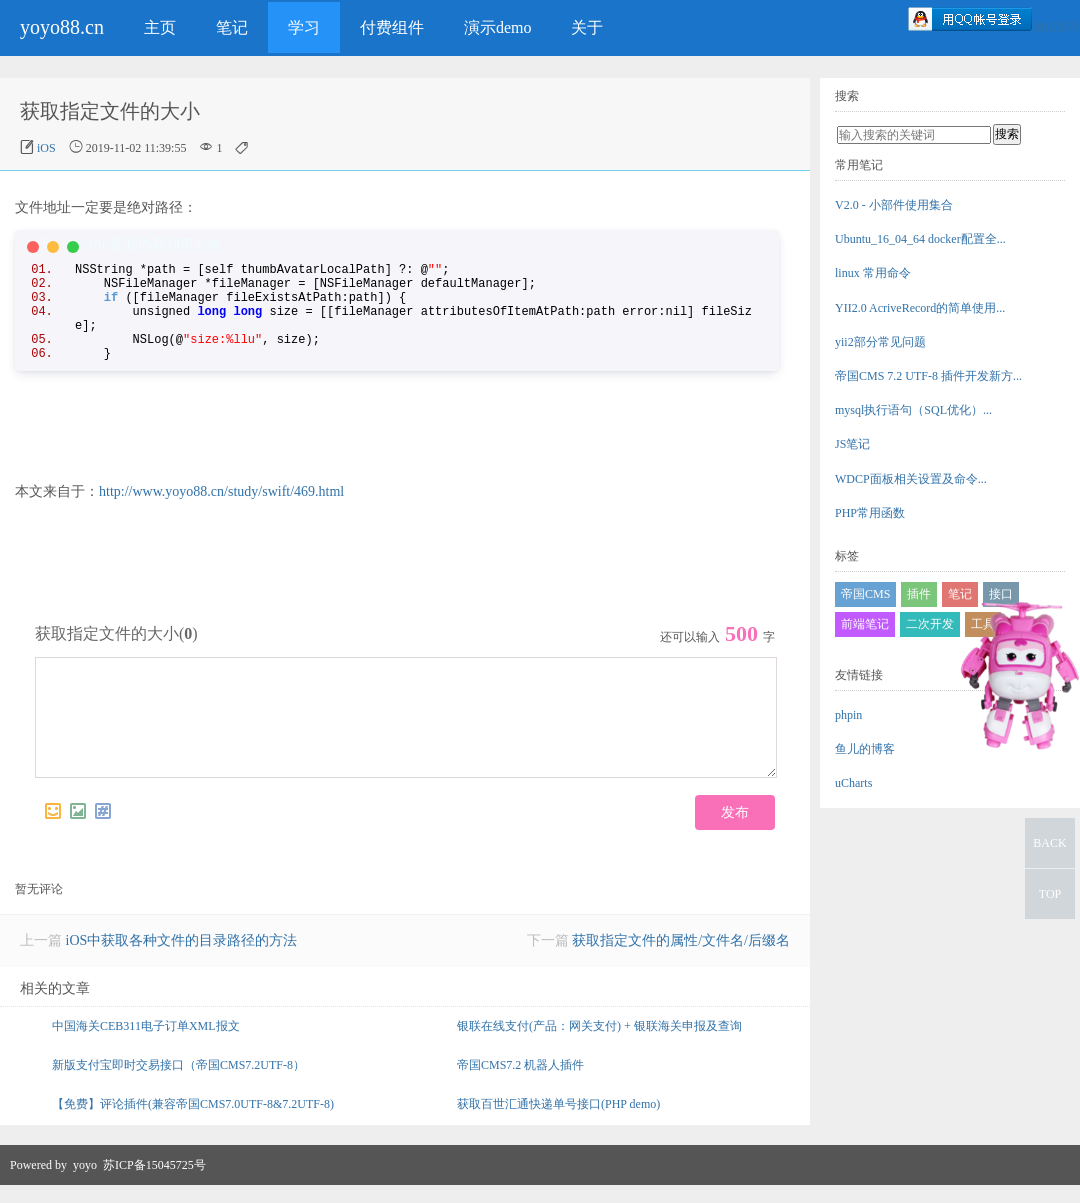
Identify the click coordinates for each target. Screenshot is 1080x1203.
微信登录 (1056, 27)
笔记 (232, 27)
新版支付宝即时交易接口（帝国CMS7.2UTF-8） (178, 1083)
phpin (848, 715)
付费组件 (392, 27)
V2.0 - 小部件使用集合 (894, 205)
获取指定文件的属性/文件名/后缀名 (681, 958)
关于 (587, 27)
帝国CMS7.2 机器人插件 (520, 1083)
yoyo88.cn (62, 27)
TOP (1050, 894)
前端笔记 (865, 624)
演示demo (498, 27)
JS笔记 (852, 444)
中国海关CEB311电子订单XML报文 (146, 1044)
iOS (46, 148)
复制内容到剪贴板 (166, 245)
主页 (160, 27)
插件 (919, 594)
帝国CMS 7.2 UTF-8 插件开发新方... (928, 376)
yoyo (85, 1183)
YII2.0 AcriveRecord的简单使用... (920, 308)
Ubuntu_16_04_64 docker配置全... (920, 239)
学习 (304, 27)
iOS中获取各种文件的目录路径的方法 (182, 958)
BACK (1049, 843)
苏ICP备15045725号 (154, 1183)
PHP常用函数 (870, 513)
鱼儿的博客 (865, 749)
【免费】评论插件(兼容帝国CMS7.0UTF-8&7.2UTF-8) (193, 1122)
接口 (1001, 594)
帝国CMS (865, 594)
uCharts (853, 783)
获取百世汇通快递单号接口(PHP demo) (558, 1122)
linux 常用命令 (873, 273)
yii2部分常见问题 (880, 342)
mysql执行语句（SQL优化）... (913, 410)
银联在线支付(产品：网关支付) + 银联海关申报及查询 (599, 1044)
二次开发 (930, 624)
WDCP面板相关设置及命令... (911, 479)
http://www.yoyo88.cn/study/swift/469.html (221, 491)
